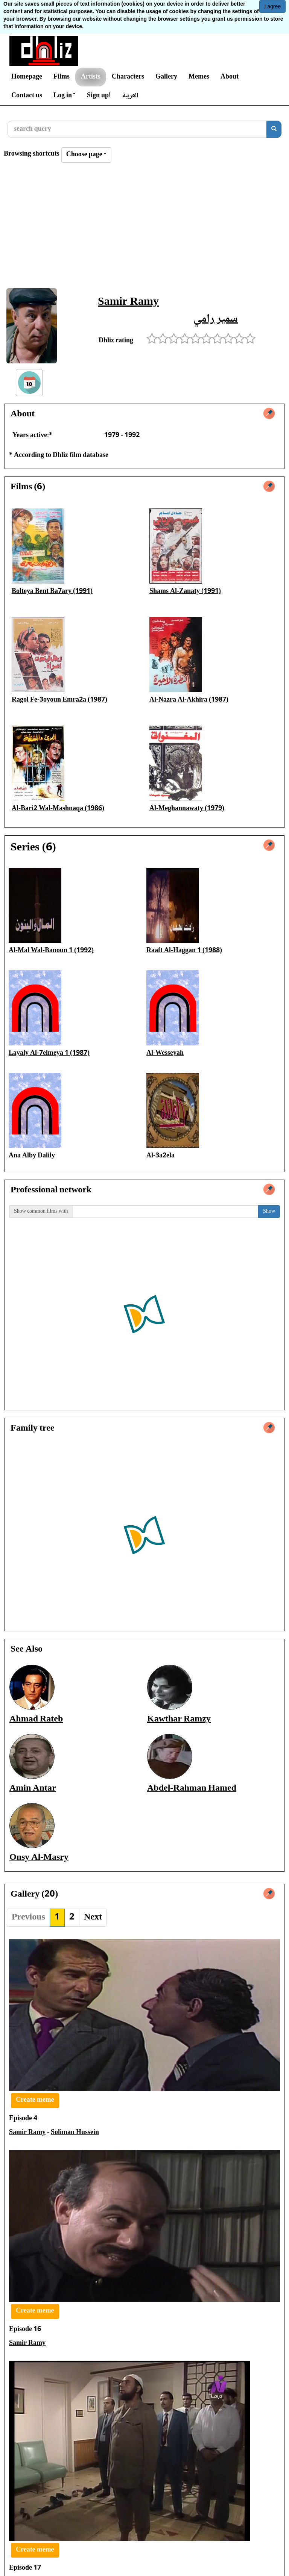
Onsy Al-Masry (38, 1857)
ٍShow (269, 1211)
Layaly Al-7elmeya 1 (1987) (49, 1053)
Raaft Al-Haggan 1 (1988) (184, 950)
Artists (90, 77)
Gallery (166, 77)
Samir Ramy (128, 302)
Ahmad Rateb (36, 1719)
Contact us (26, 95)
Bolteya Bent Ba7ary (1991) (52, 591)
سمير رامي (215, 319)
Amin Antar (32, 1788)
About (230, 77)
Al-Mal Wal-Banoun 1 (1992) (51, 950)
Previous (28, 1917)
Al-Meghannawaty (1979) (186, 808)
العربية (130, 95)
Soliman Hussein (75, 2132)
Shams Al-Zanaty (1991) (185, 591)
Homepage (26, 77)
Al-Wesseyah (165, 1053)
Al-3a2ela (160, 1156)
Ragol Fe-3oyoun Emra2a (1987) (59, 700)
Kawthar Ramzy (179, 1719)
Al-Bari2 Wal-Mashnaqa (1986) (58, 808)
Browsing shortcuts (31, 154)
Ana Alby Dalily (32, 1156)
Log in (64, 95)
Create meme (35, 2100)
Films (61, 77)
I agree (272, 6)
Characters (128, 77)
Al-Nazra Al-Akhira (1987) (188, 700)
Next (93, 1917)
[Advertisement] (144, 227)
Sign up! (99, 95)
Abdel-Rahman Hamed (191, 1788)
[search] (273, 129)
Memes (199, 77)
